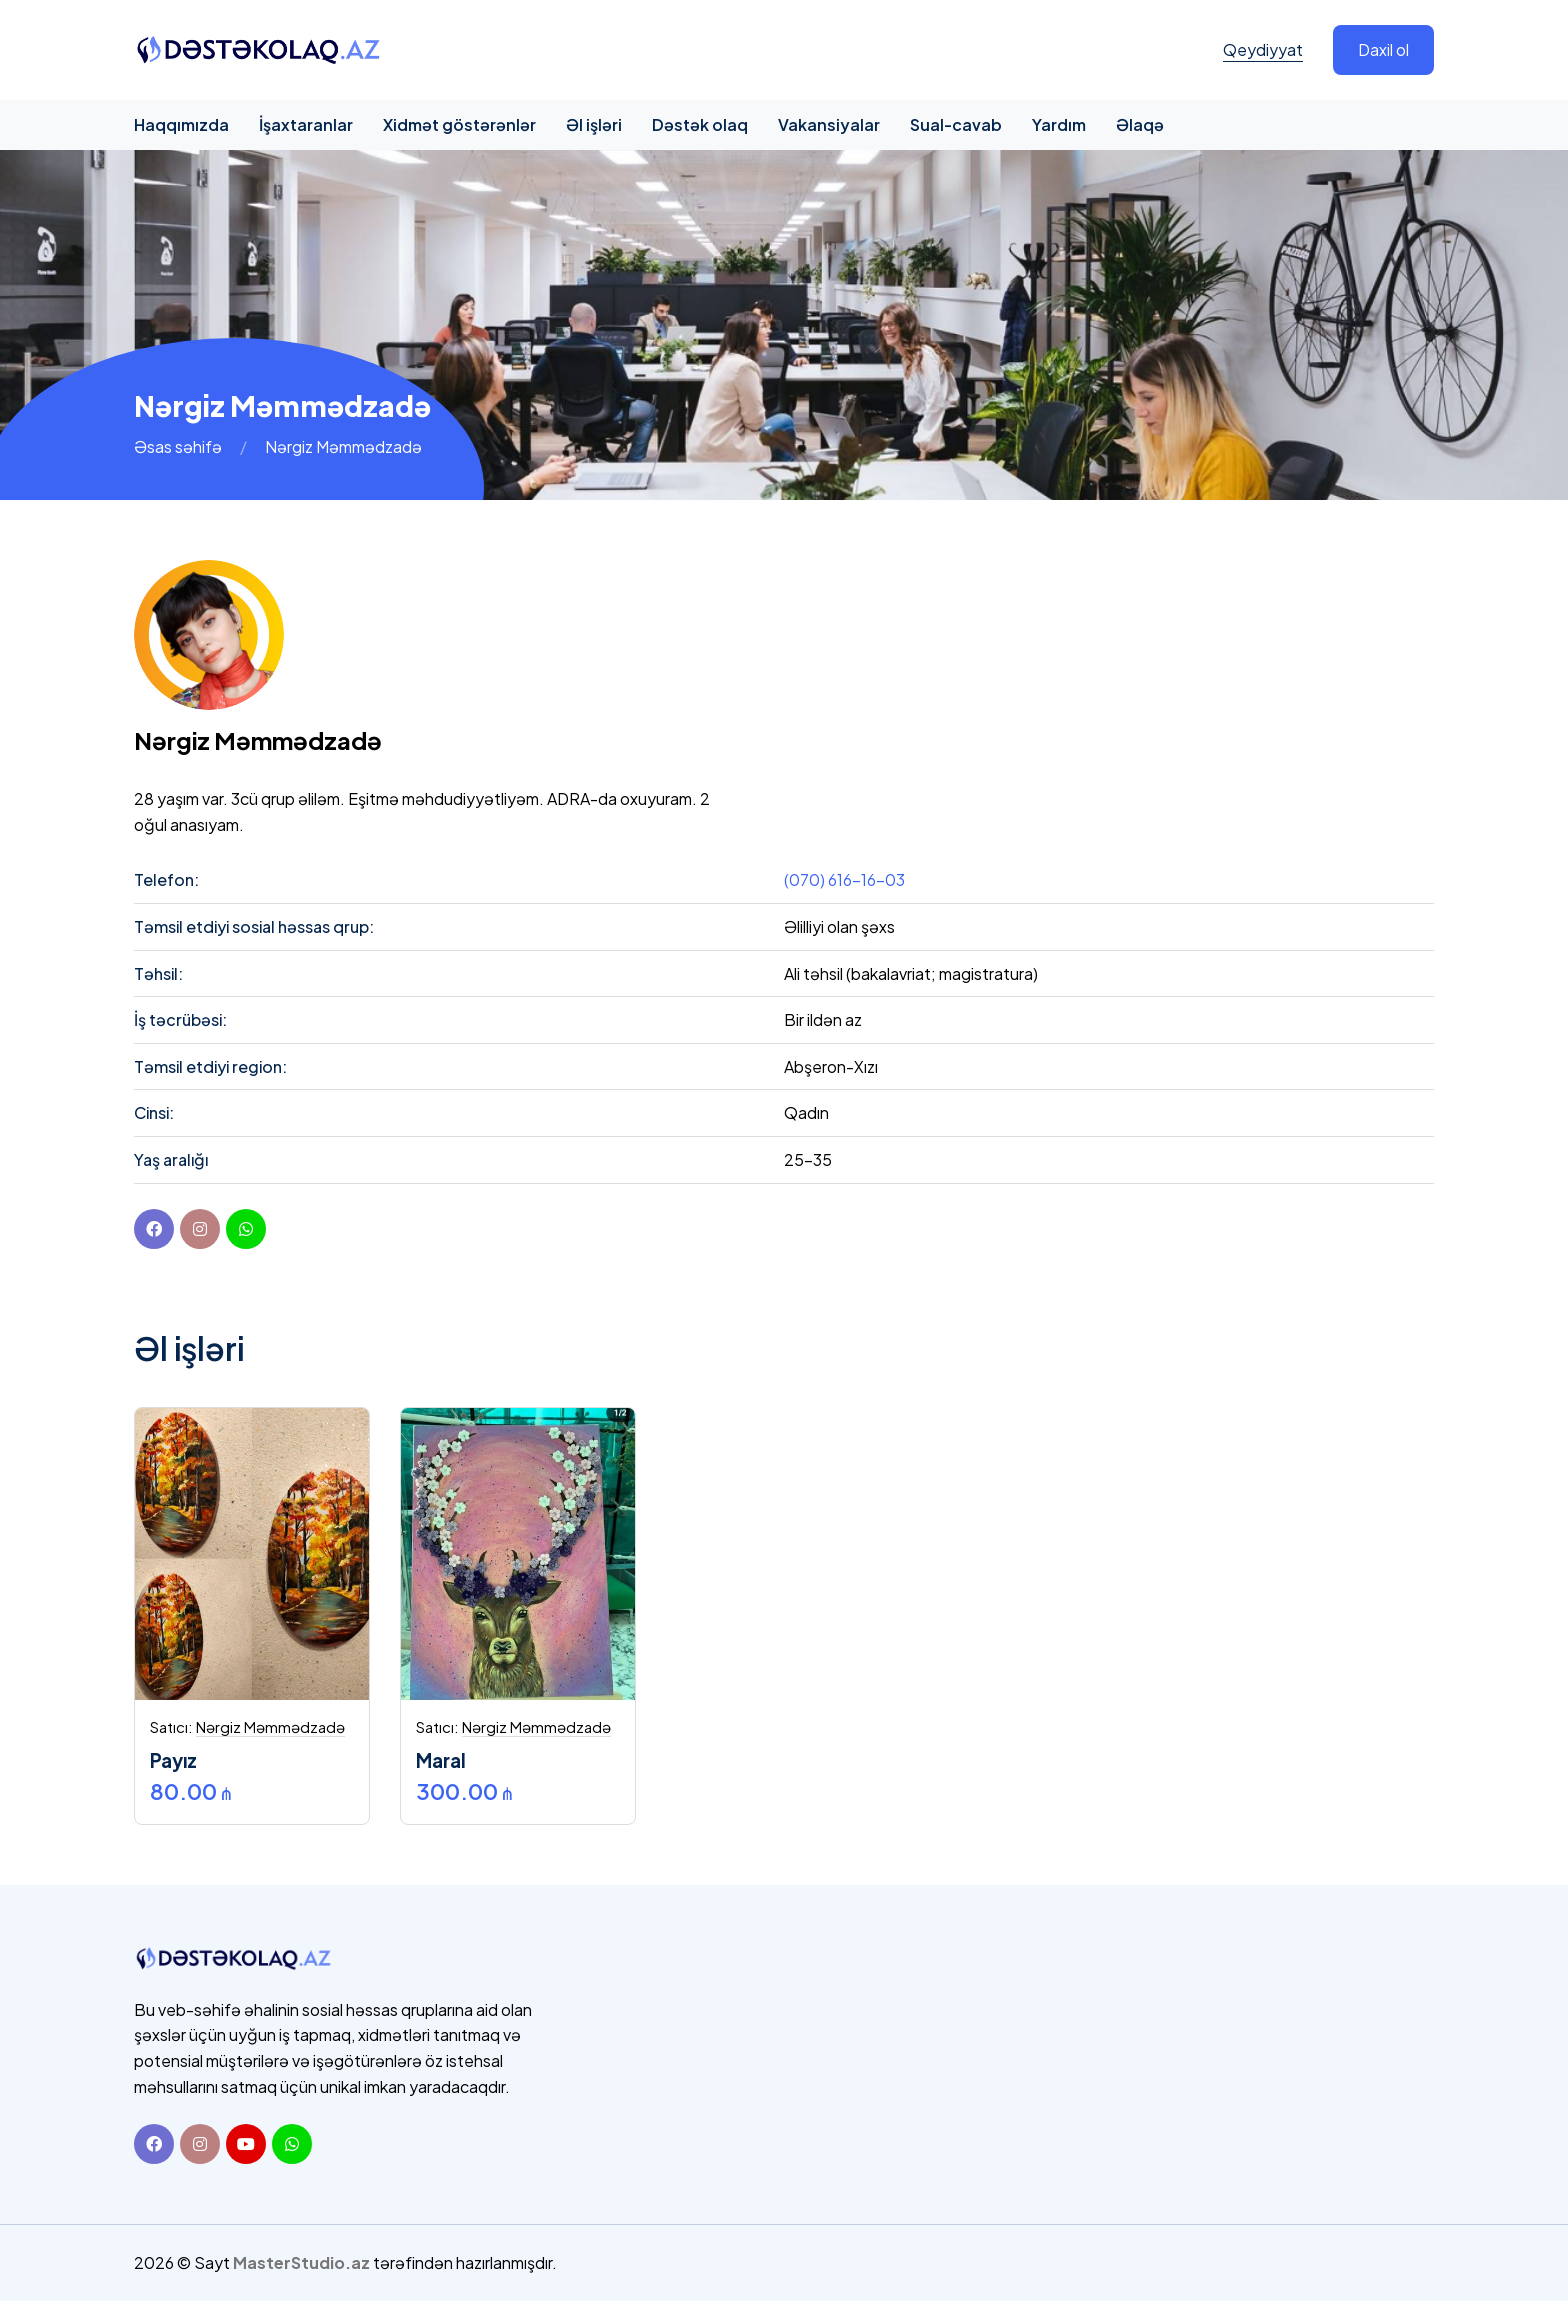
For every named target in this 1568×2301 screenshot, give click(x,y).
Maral (441, 1760)
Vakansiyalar (829, 124)
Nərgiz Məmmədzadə (270, 1726)
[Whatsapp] (292, 2144)
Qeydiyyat (1263, 49)
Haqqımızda (181, 124)
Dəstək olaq (700, 124)
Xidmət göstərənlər (459, 124)
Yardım (1059, 124)
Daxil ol (1383, 49)
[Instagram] (200, 2144)
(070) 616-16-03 (844, 879)
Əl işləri (594, 124)
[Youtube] (246, 2144)
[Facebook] (154, 1229)
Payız (173, 1760)
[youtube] (246, 1229)
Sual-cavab (956, 124)
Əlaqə (1140, 124)
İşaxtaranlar (306, 124)
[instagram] (200, 1229)
